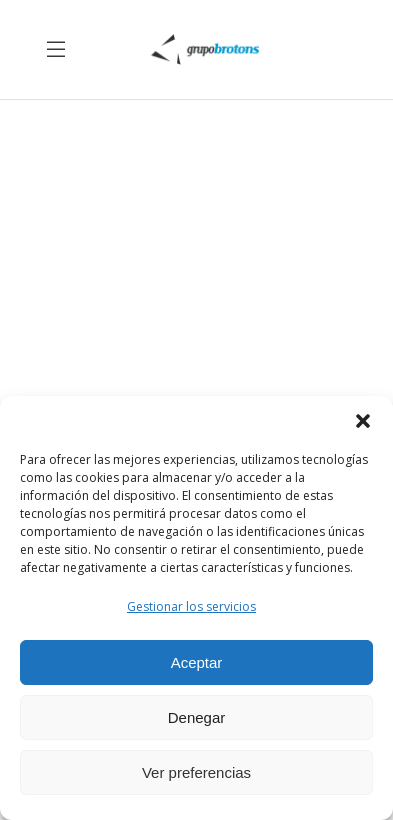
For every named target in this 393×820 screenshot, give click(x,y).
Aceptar (197, 662)
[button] (363, 421)
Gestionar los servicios (191, 606)
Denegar (197, 717)
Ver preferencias (196, 772)
